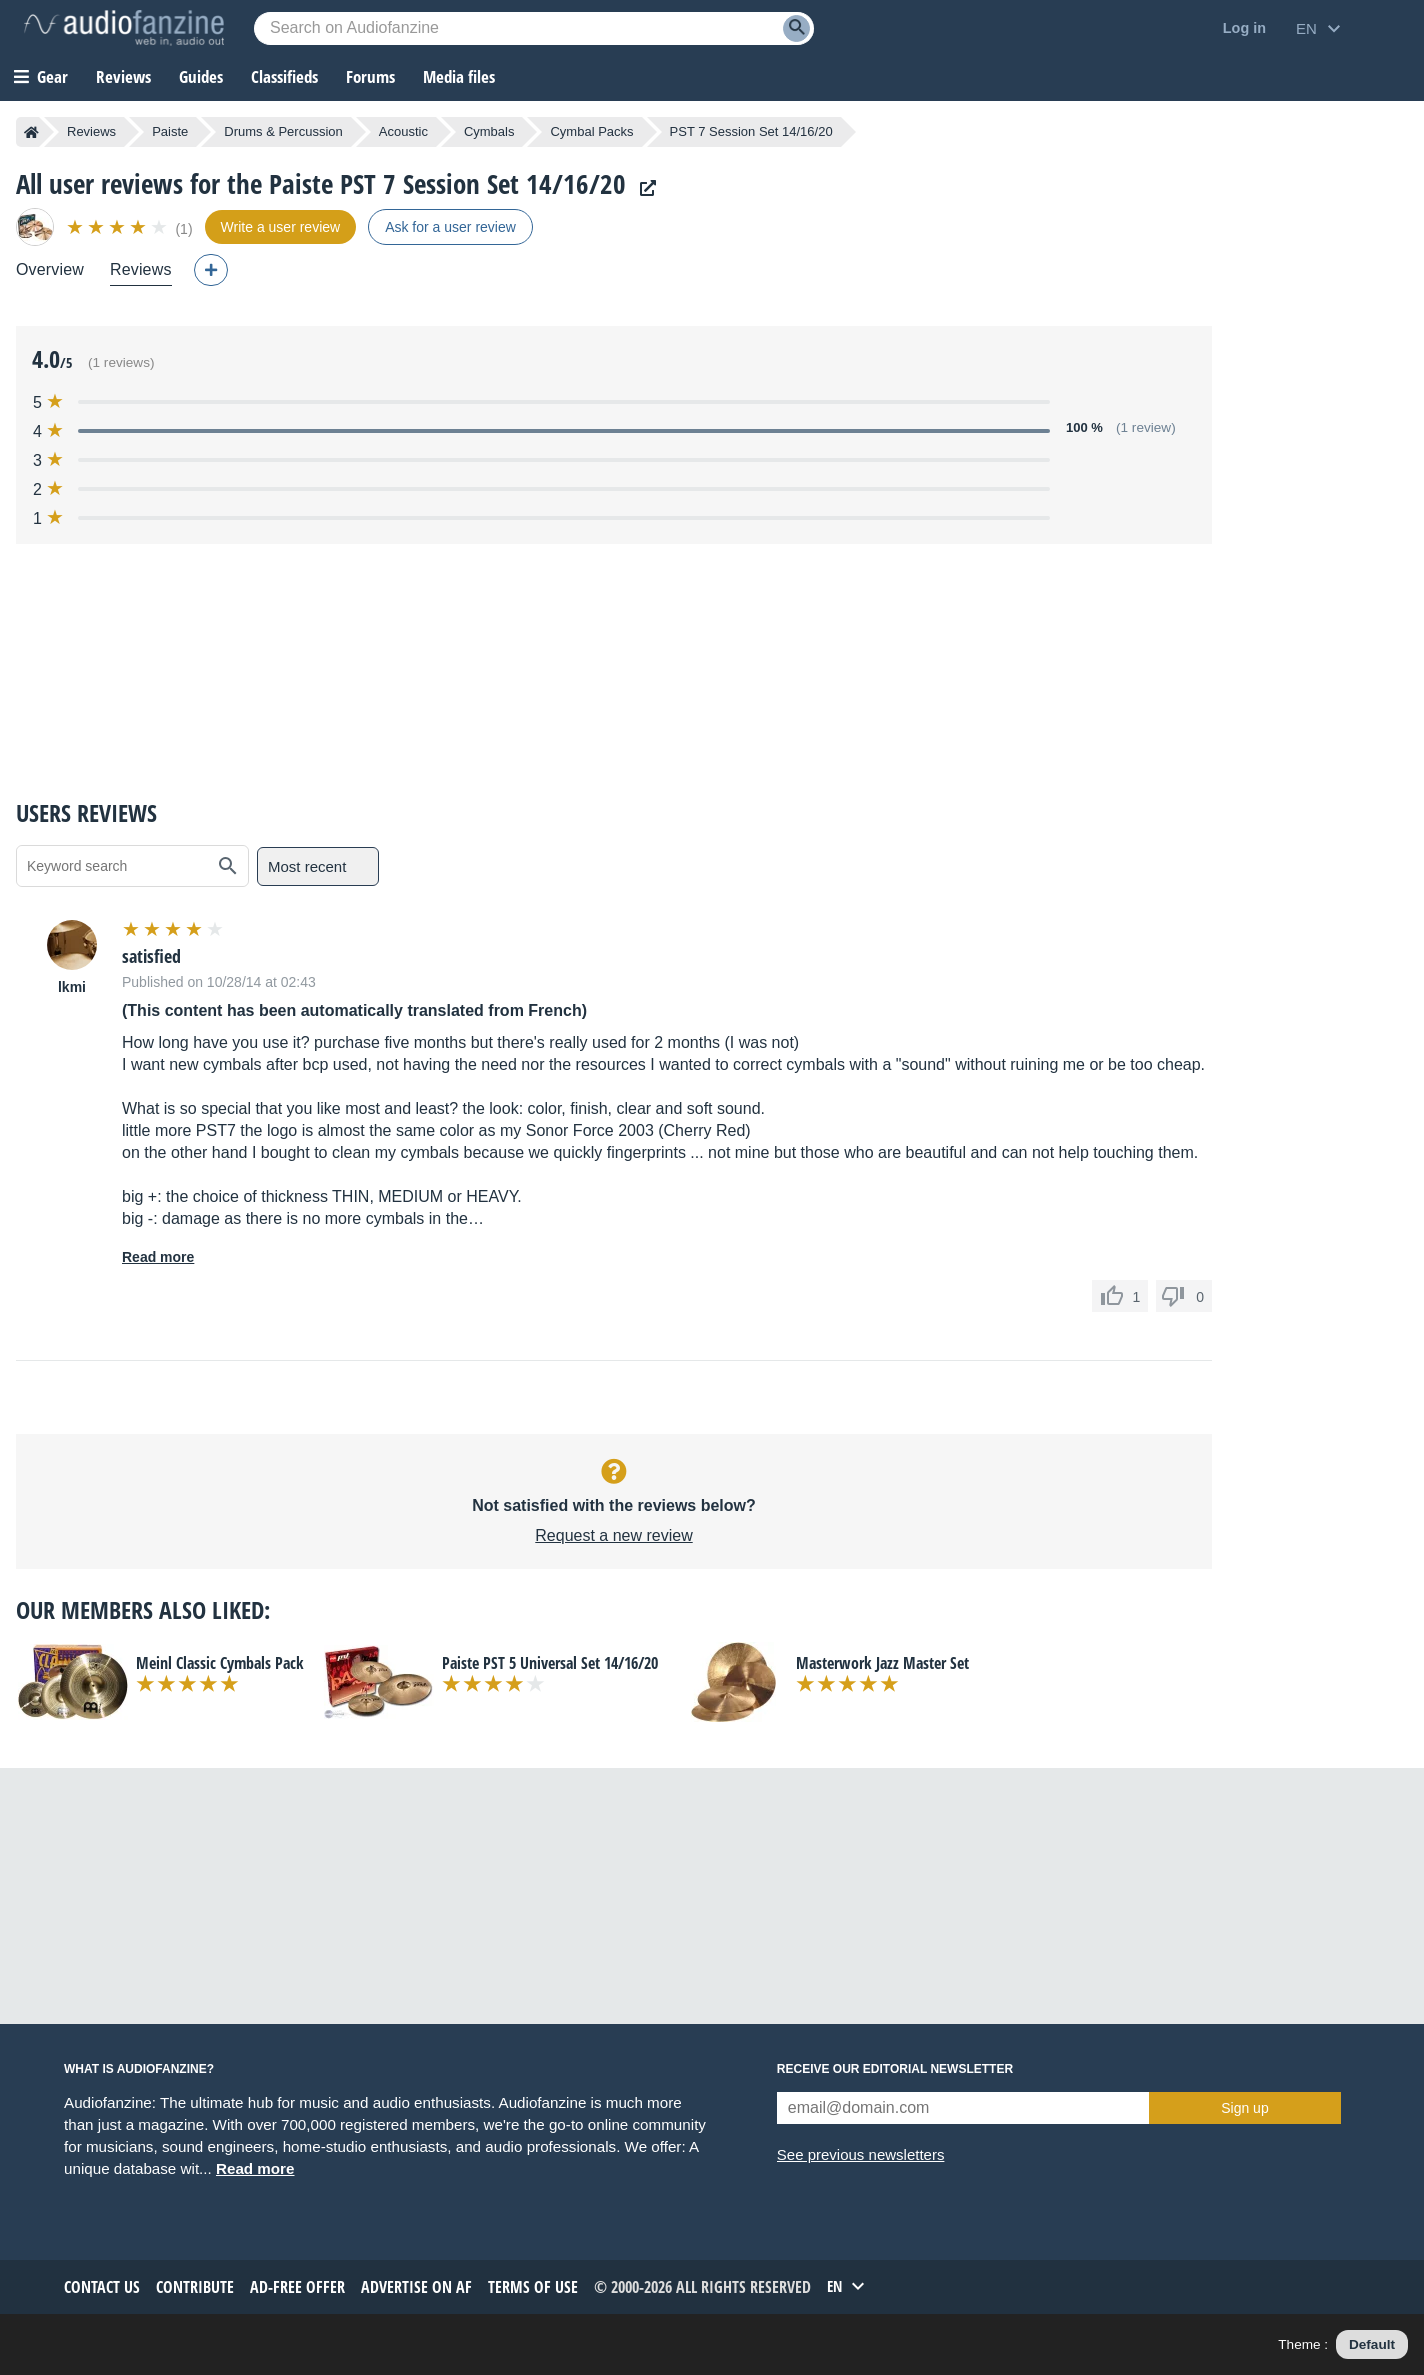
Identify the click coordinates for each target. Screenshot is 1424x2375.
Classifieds (284, 76)
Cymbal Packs (591, 131)
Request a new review (613, 1535)
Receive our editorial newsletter (895, 2069)
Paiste (170, 131)
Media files (459, 76)
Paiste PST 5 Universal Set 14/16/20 (550, 1663)
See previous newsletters (861, 2154)
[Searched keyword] (534, 28)
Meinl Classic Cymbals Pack (220, 1663)
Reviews (123, 76)
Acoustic (403, 131)
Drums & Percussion (283, 131)
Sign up (1244, 2108)
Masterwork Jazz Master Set (882, 1663)
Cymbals (489, 131)
